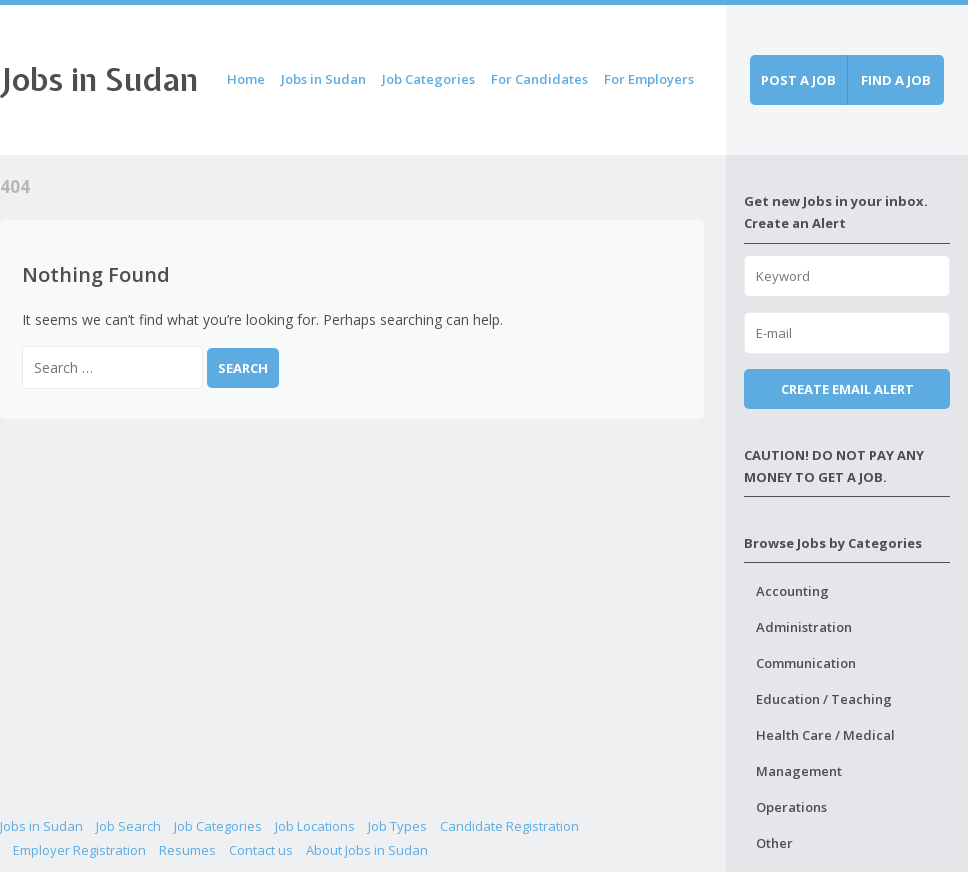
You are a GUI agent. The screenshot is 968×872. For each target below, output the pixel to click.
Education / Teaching (824, 699)
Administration (804, 627)
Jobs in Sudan (99, 79)
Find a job (896, 80)
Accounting (792, 591)
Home (246, 79)
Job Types (397, 826)
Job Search (128, 826)
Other (774, 843)
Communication (806, 663)
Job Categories (428, 79)
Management (799, 771)
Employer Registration (79, 850)
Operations (791, 807)
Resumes (187, 850)
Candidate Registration (509, 826)
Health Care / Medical (825, 735)
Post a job (798, 80)
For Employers (649, 79)
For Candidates (539, 79)
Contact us (261, 850)
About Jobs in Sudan (367, 850)
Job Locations (315, 826)
